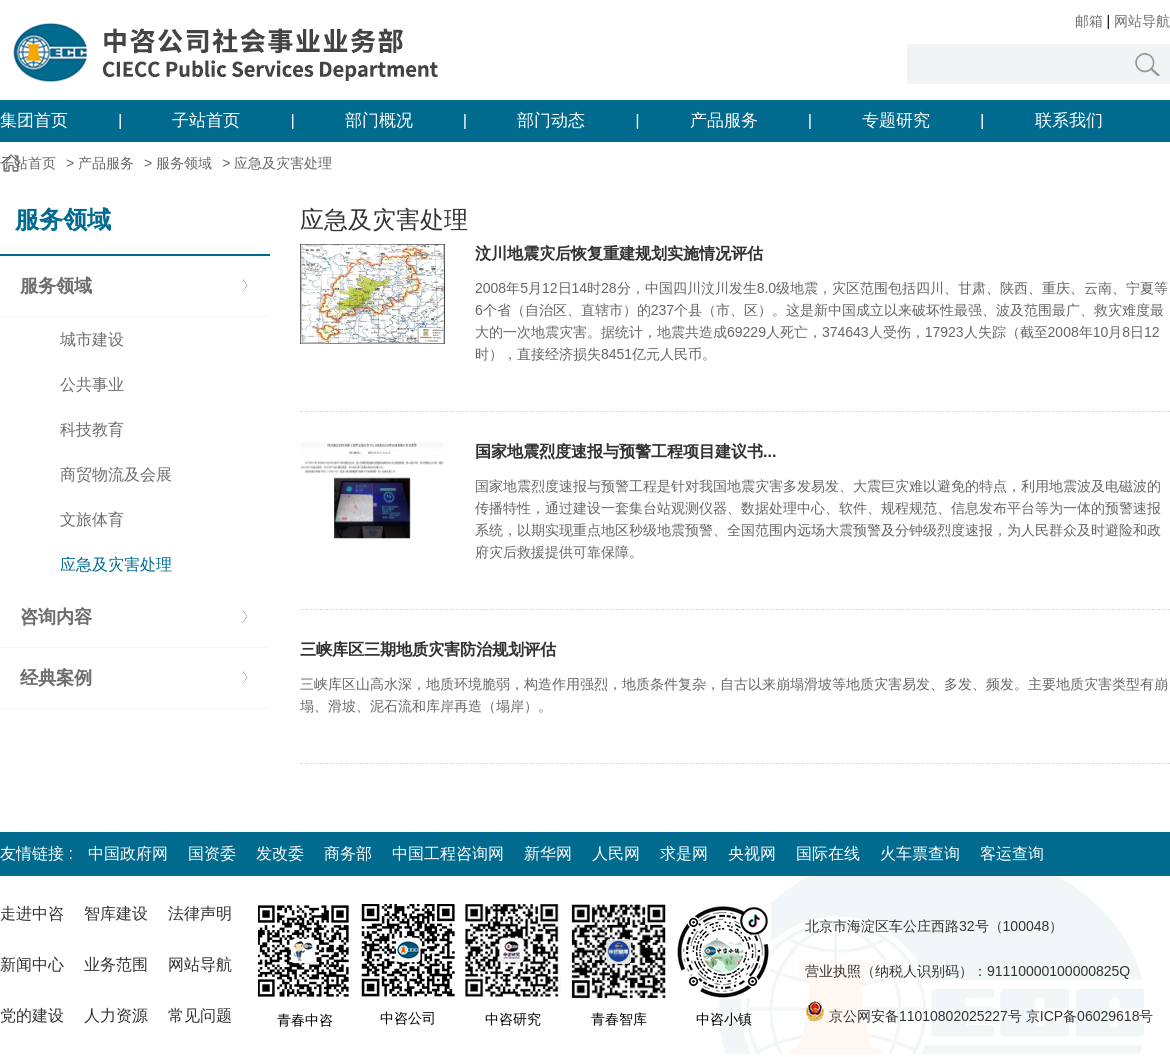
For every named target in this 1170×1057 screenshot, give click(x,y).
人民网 (616, 853)
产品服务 (724, 120)
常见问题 (200, 1015)
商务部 (348, 853)
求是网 (684, 853)
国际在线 (828, 853)
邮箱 (1089, 21)
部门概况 (379, 120)
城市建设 (92, 339)
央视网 (752, 853)
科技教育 (92, 429)
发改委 (280, 853)
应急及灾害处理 (283, 163)
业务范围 (116, 964)
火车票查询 (920, 853)
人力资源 (116, 1015)
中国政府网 (128, 853)
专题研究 (896, 120)
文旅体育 (92, 519)
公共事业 (92, 384)
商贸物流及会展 (116, 474)
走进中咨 (32, 913)
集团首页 (34, 120)
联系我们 (1069, 120)
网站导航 (1142, 21)
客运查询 (1012, 853)
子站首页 (206, 120)
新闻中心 (32, 964)
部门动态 (551, 120)
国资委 (212, 853)
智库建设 (116, 913)
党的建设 (32, 1015)
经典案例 (56, 678)
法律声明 (200, 913)
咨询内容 (56, 617)
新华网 (548, 853)
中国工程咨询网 (448, 853)
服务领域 (184, 163)
